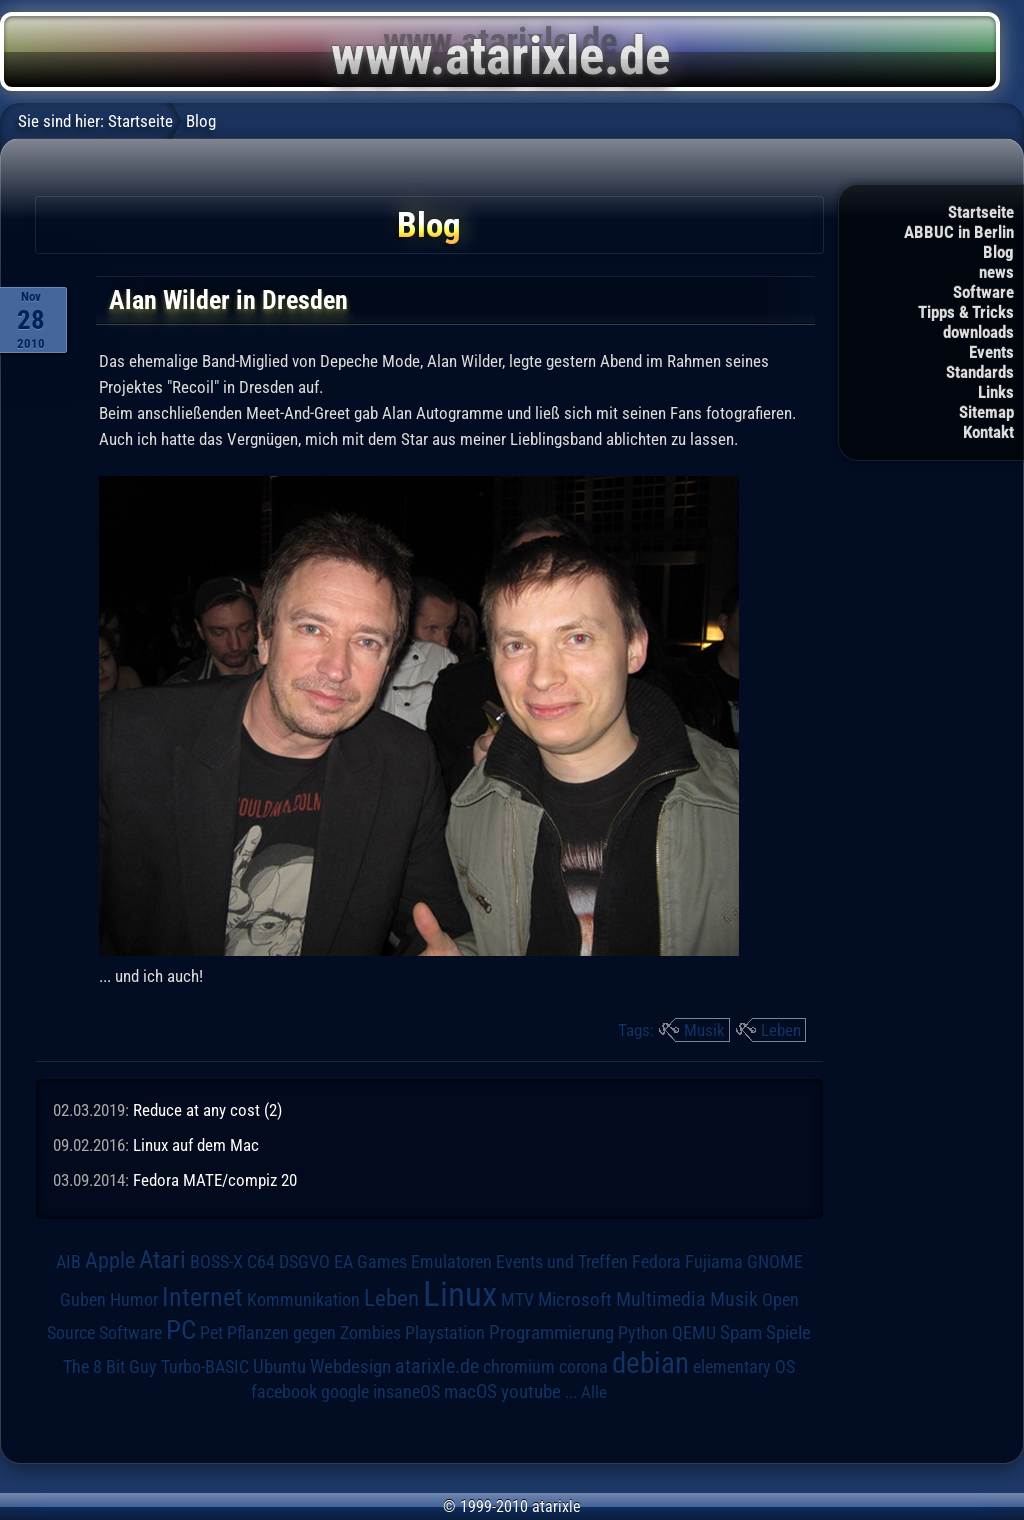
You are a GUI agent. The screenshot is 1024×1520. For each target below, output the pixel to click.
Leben (781, 1030)
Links (996, 392)
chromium (519, 1367)
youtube (531, 1391)
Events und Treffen (562, 1262)
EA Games (370, 1262)
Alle (594, 1392)
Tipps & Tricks (966, 312)
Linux (460, 1294)
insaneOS (406, 1392)
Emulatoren (451, 1261)
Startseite (981, 212)
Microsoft (575, 1299)
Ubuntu (279, 1367)
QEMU (694, 1333)
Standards (980, 372)
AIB (68, 1262)
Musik (704, 1030)
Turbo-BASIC (205, 1366)
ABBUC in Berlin (959, 232)
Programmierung (551, 1332)
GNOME (775, 1261)
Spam (741, 1333)
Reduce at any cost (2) (207, 1110)
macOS (470, 1392)
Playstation (445, 1333)
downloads (978, 332)
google (345, 1392)
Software (983, 292)
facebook (284, 1392)
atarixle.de (437, 1366)
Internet (202, 1297)
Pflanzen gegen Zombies (314, 1333)
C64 (261, 1262)
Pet (211, 1333)
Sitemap (986, 412)
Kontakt (988, 432)
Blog (998, 252)
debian (650, 1363)
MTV (517, 1299)
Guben (83, 1300)
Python (643, 1333)
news (996, 272)
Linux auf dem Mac (196, 1145)
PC (181, 1330)
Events (991, 352)
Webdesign (350, 1367)
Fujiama (714, 1261)
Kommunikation (303, 1299)
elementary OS (744, 1366)
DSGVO (304, 1262)
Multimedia (661, 1299)
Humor (134, 1300)
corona (583, 1367)
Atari (162, 1259)
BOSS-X (216, 1262)
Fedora (656, 1261)
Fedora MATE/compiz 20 (215, 1180)
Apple (110, 1260)
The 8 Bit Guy (110, 1366)
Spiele (788, 1332)
